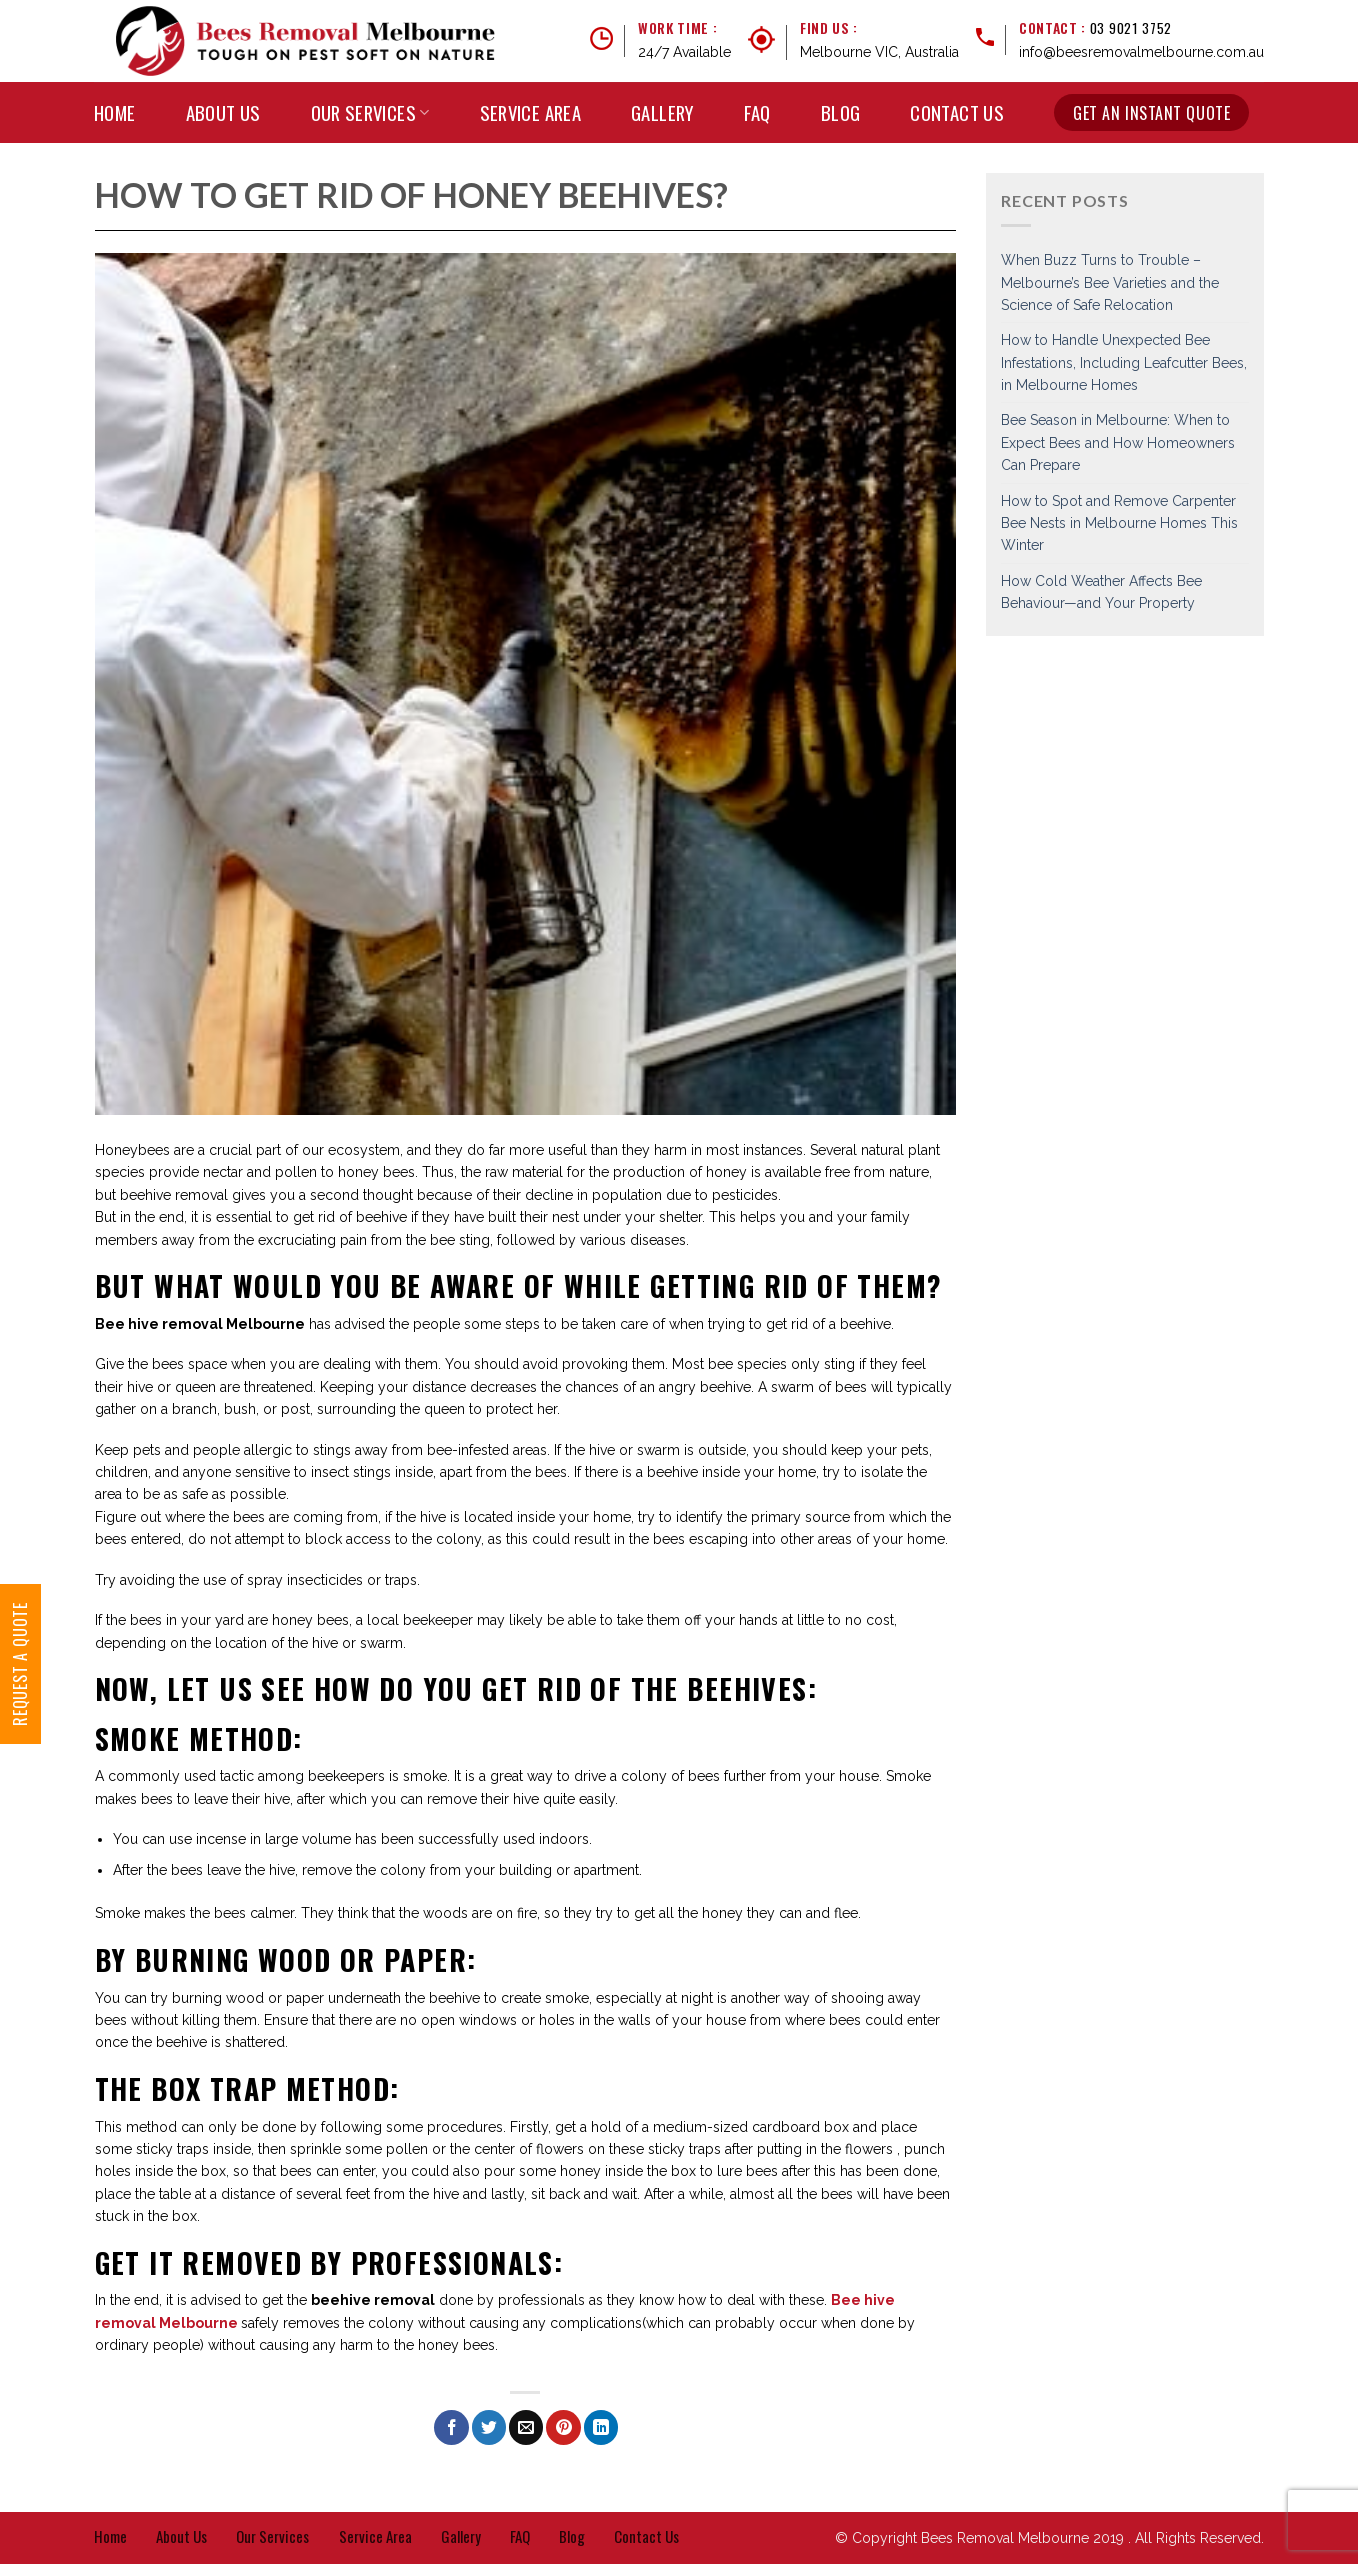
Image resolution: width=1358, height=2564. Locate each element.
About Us (223, 112)
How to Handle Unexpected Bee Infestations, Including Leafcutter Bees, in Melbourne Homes (1124, 362)
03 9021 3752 (1131, 28)
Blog (841, 112)
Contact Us (957, 112)
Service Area (531, 112)
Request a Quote (20, 1664)
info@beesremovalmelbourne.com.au (1141, 52)
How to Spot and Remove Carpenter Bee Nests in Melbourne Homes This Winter (1119, 523)
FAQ (757, 112)
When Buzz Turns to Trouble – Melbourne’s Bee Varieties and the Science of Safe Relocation (1110, 282)
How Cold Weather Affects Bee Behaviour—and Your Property (1101, 592)
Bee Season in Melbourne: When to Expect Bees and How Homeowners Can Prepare (1118, 442)
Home (115, 112)
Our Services (370, 112)
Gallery (662, 112)
